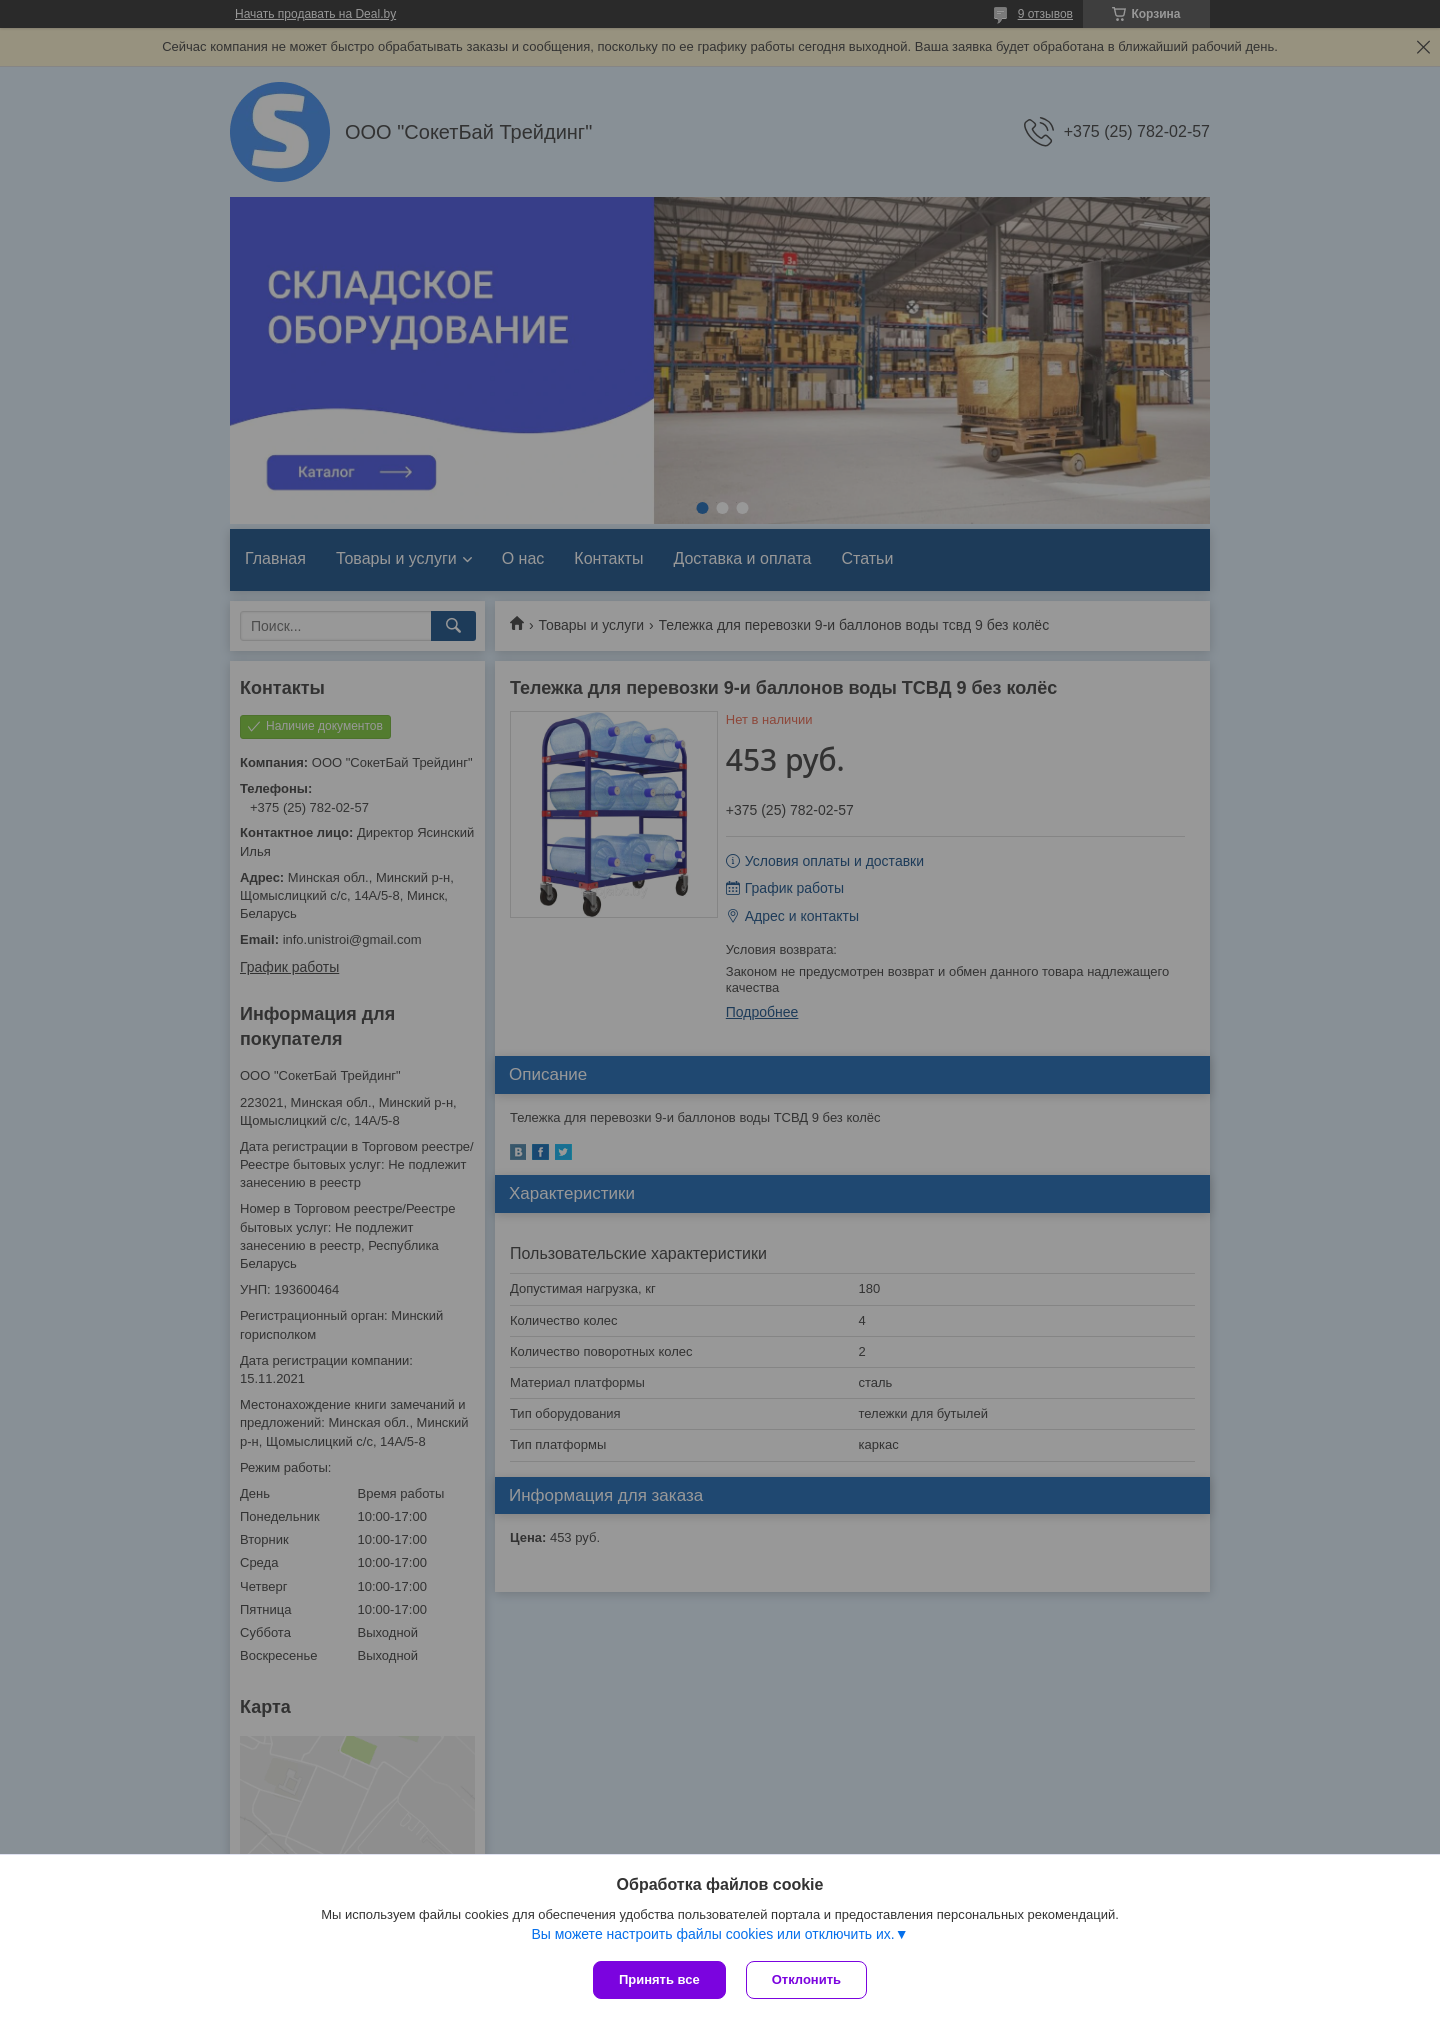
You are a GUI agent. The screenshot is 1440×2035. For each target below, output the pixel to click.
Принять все (659, 1979)
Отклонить (806, 1979)
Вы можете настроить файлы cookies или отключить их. (712, 1934)
